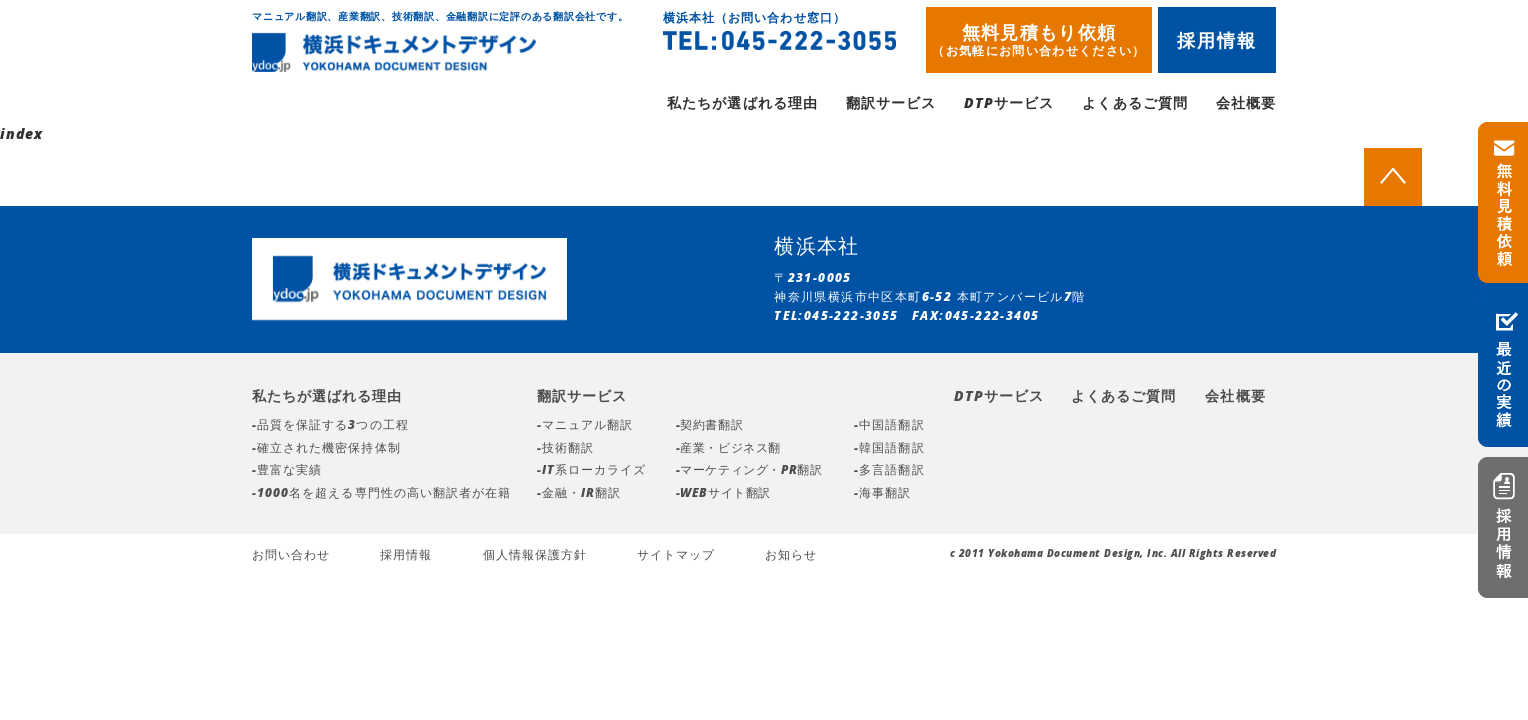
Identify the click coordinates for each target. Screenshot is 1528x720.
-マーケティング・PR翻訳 (749, 472)
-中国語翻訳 (889, 427)
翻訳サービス (891, 105)
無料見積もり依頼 (1039, 39)
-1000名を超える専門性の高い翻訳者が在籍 (381, 495)
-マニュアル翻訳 (585, 427)
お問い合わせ (291, 557)
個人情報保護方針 (535, 557)
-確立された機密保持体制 (326, 450)
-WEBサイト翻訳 (723, 495)
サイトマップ (676, 557)
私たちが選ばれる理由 (742, 105)
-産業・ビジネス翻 (728, 450)
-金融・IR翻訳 (579, 495)
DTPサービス (1009, 105)
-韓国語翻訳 (889, 450)
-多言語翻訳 (889, 472)
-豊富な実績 (287, 472)
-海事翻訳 (882, 495)
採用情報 (1217, 40)
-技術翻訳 (565, 450)
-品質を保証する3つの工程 (330, 427)
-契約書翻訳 (710, 427)
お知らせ (791, 557)
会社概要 (1246, 105)
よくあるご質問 (1134, 105)
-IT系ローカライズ (592, 472)
